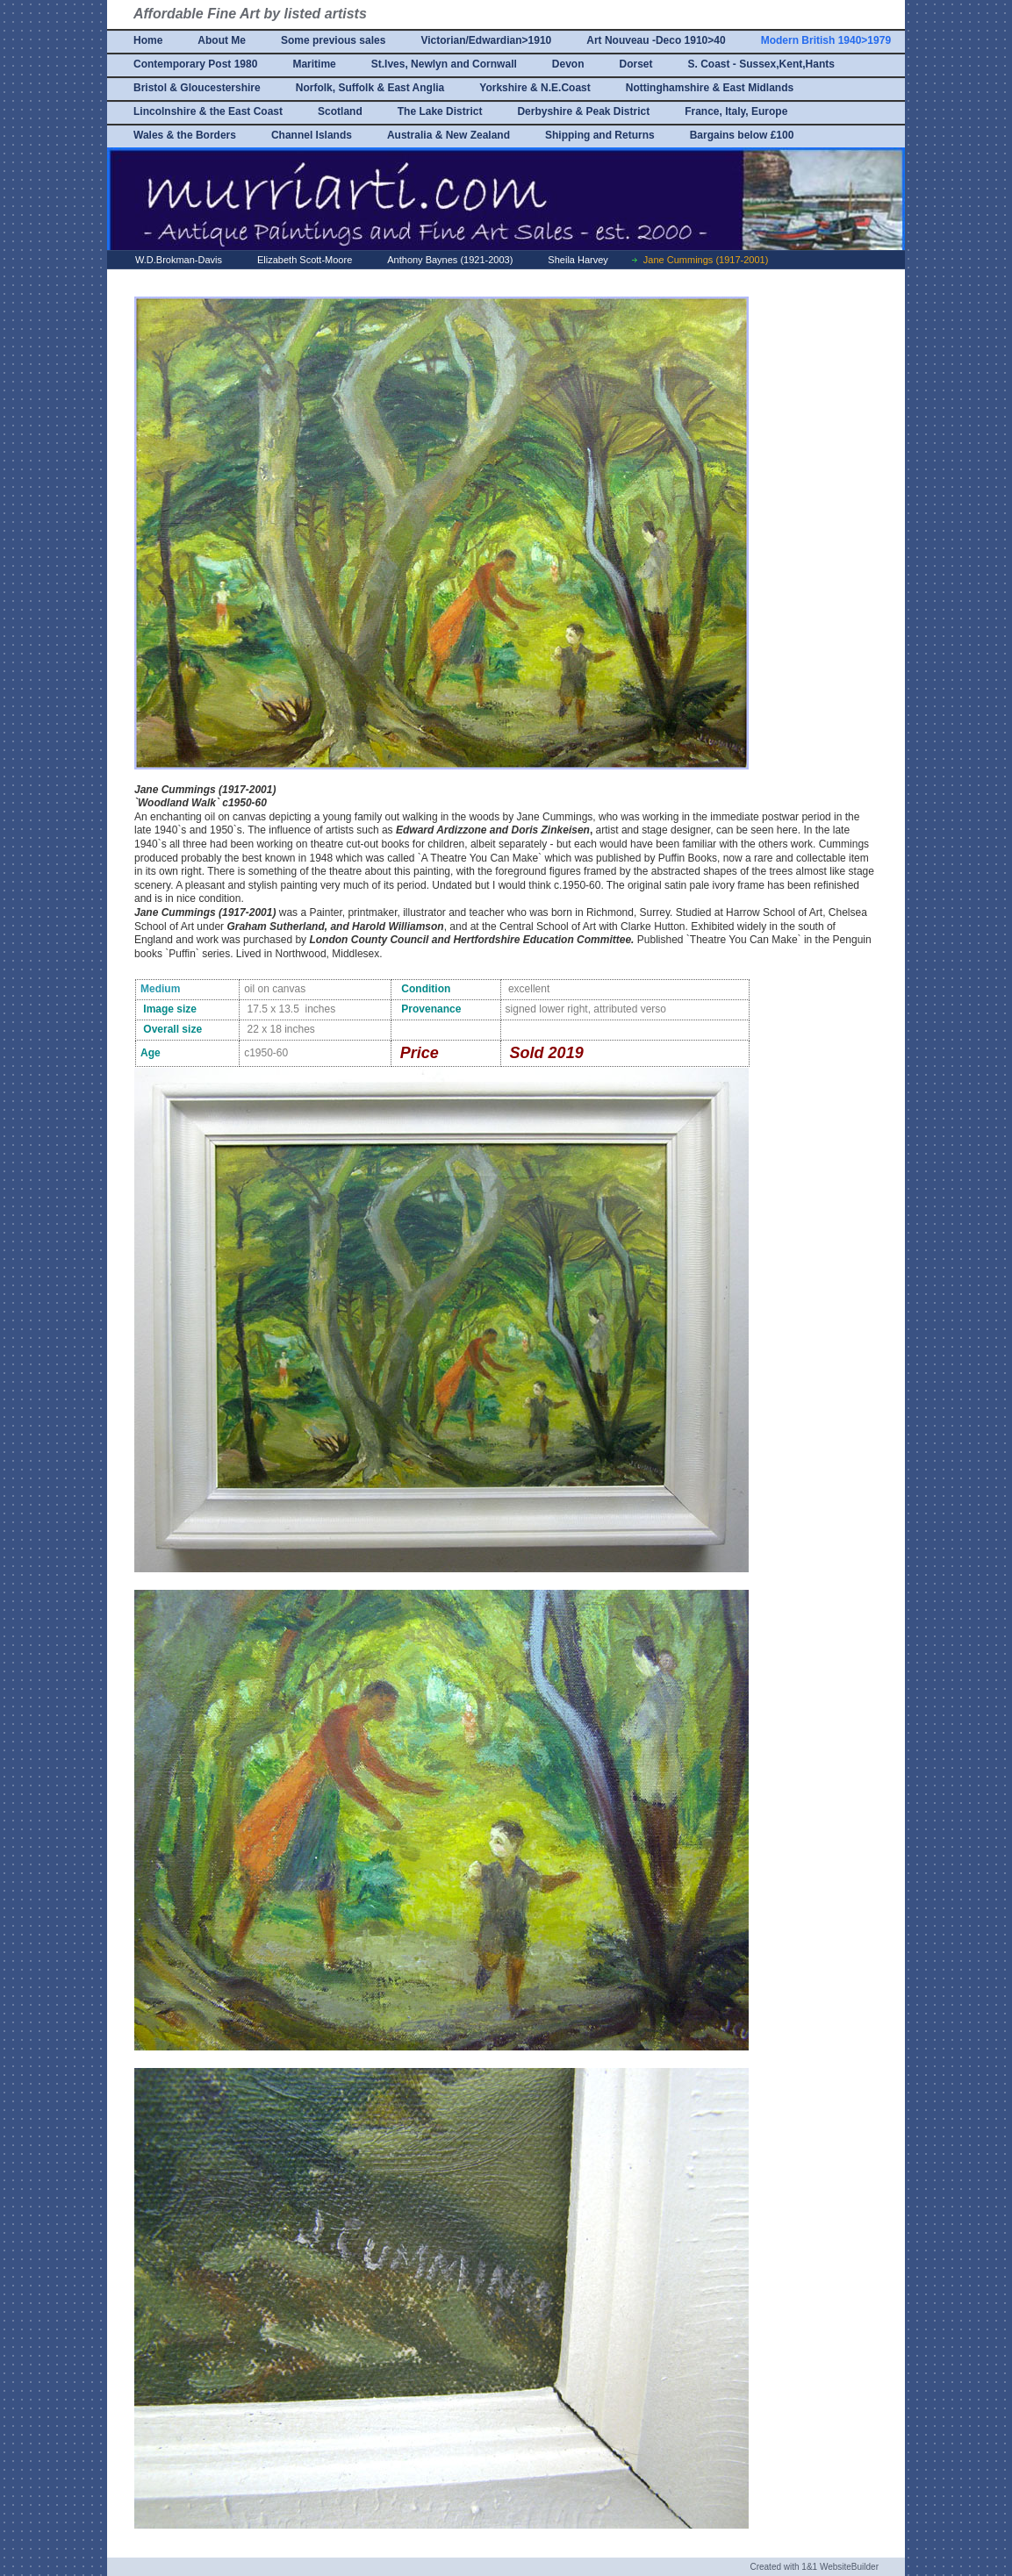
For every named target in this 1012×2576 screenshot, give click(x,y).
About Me (221, 40)
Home (147, 40)
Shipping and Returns (600, 135)
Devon (568, 64)
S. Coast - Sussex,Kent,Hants (761, 64)
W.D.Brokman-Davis (178, 259)
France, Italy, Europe (736, 111)
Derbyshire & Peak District (583, 111)
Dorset (635, 64)
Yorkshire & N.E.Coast (534, 88)
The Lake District (440, 111)
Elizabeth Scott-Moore (304, 259)
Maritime (313, 64)
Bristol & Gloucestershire (197, 88)
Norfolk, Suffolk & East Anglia (370, 88)
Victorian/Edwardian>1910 (485, 40)
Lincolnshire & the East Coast (208, 111)
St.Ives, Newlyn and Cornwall (444, 64)
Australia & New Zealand (448, 135)
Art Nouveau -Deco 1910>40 (655, 40)
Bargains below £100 (742, 135)
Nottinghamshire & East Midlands (709, 88)
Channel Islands (311, 135)
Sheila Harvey (577, 259)
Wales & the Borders (184, 135)
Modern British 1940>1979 (826, 40)
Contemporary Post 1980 (195, 64)
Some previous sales (333, 40)
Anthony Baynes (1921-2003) (450, 259)
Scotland (340, 111)
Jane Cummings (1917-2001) (705, 259)
